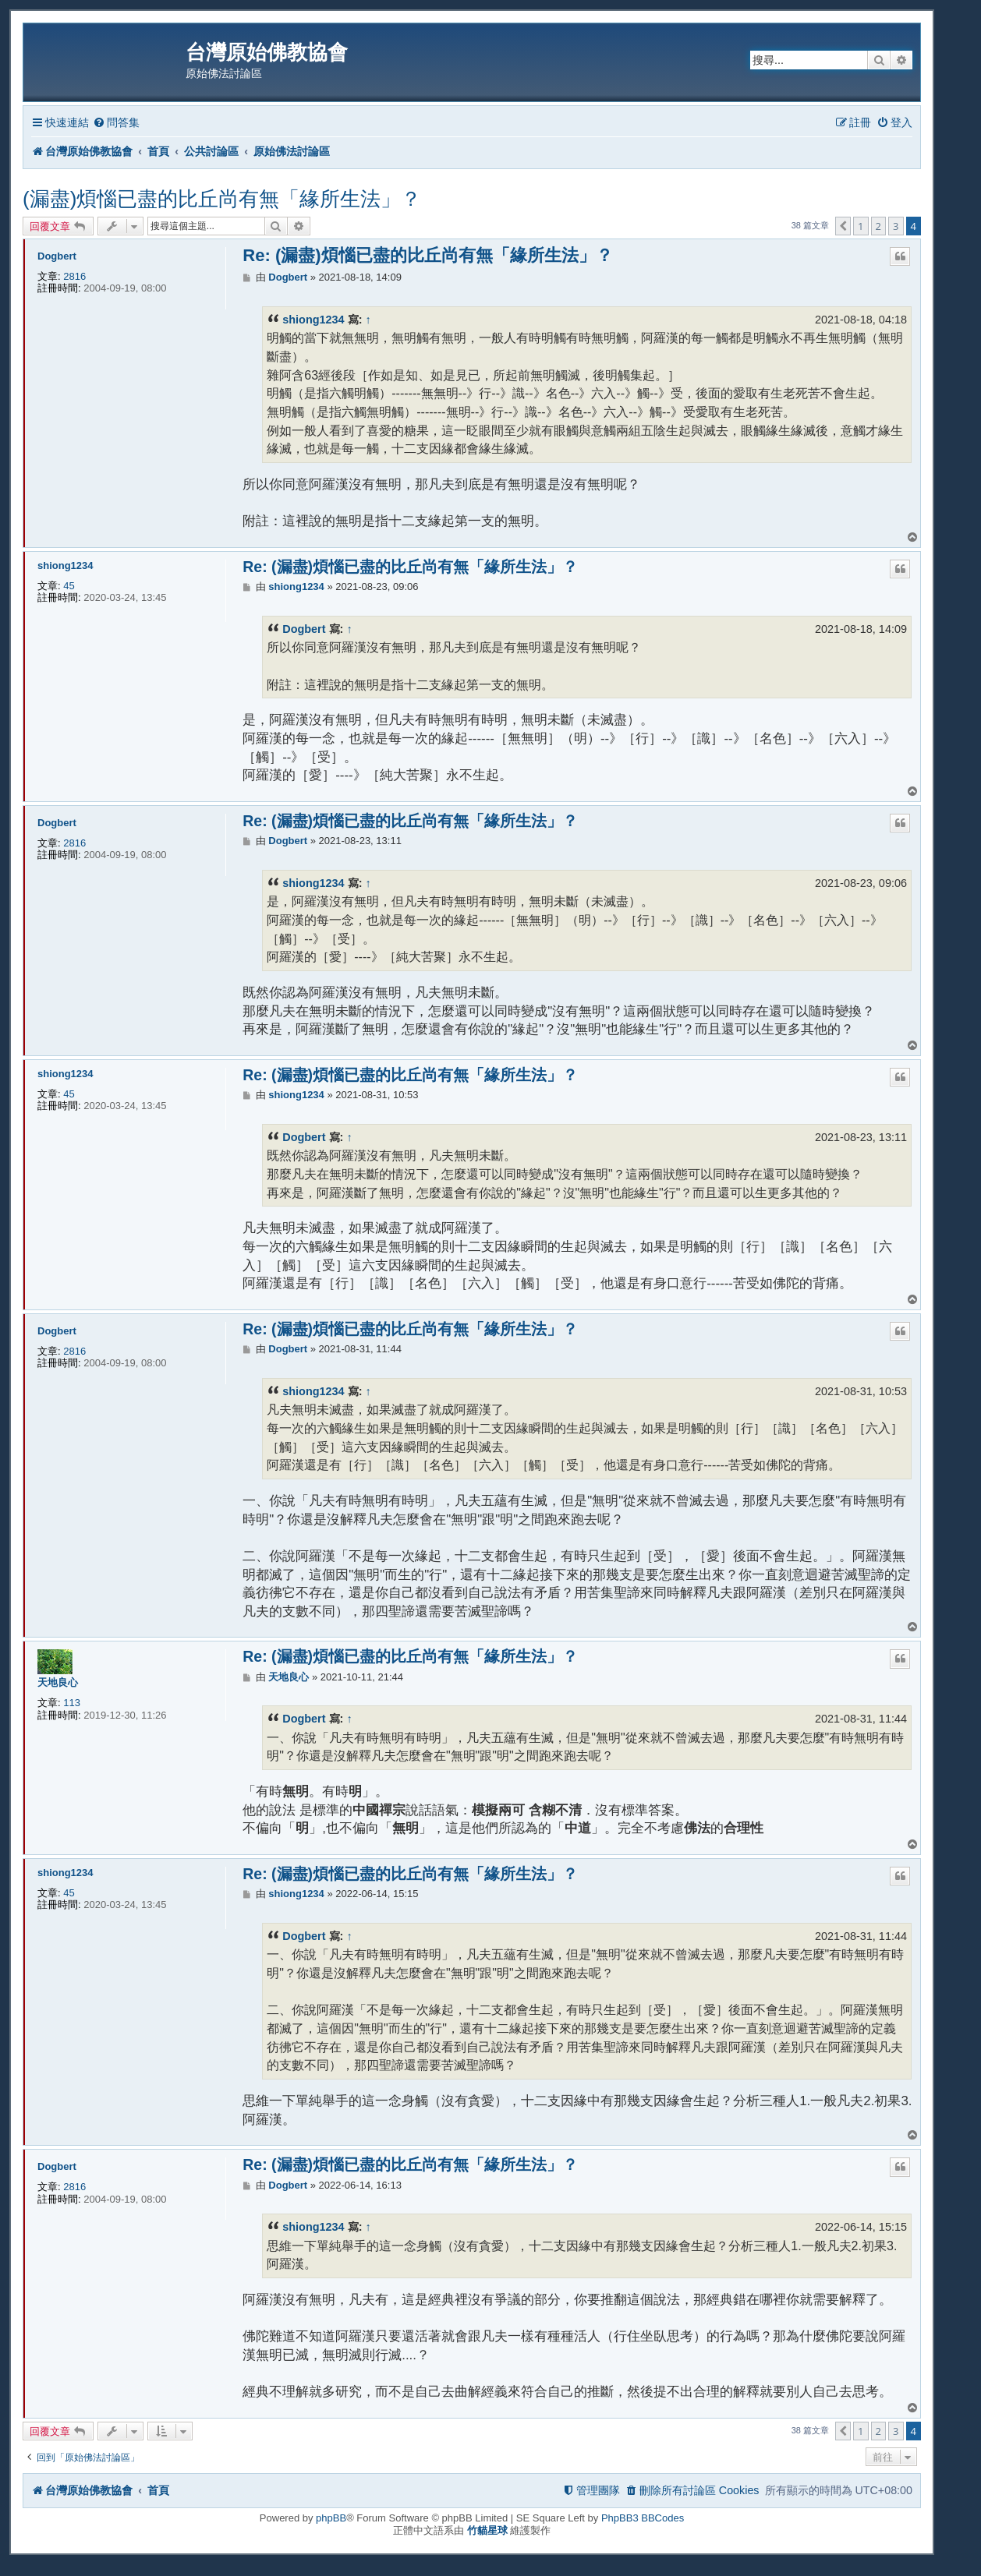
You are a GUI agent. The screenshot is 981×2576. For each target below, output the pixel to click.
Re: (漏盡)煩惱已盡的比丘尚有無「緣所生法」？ (427, 255)
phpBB (331, 2518)
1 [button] (860, 226)
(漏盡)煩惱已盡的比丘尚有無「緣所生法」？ (222, 198)
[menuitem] (116, 123)
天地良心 (57, 1682)
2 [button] (878, 226)
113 (71, 1702)
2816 (74, 276)
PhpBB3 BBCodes (642, 2518)
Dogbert (56, 256)
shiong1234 (313, 319)
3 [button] (895, 226)
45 (68, 586)
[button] (843, 226)
